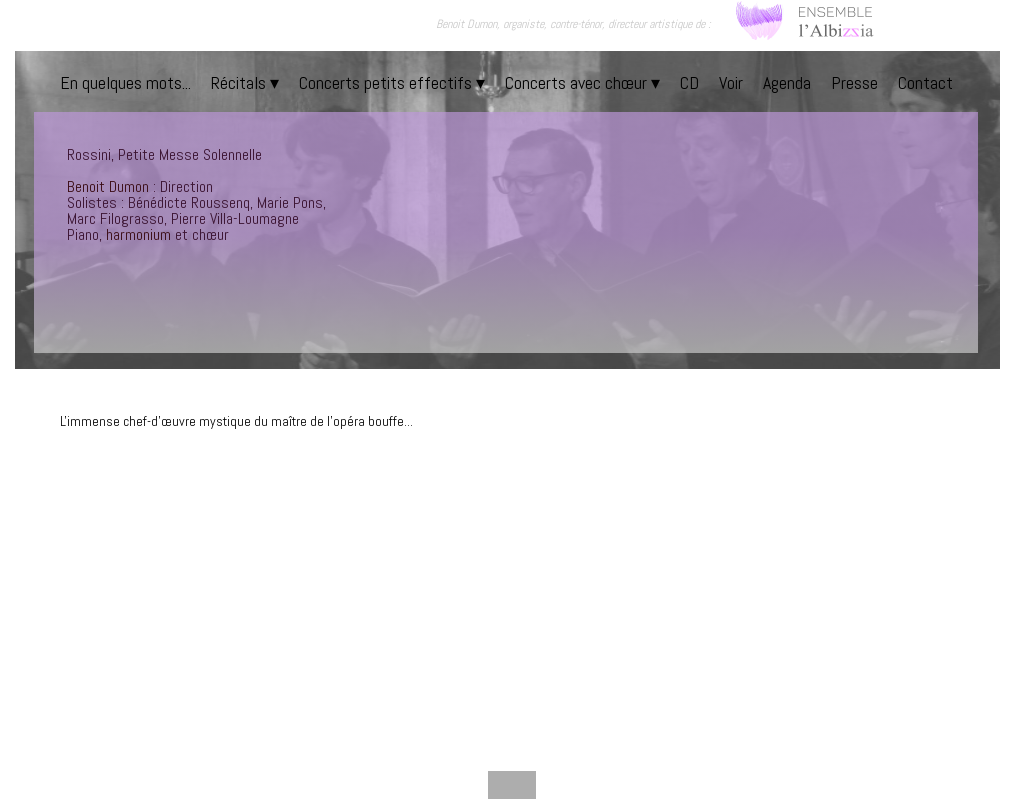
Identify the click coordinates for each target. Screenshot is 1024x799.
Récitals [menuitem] (245, 82)
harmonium (138, 234)
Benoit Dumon (108, 186)
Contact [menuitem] (925, 82)
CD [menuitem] (689, 82)
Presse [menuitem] (854, 82)
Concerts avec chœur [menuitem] (582, 82)
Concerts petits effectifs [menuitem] (392, 82)
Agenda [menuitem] (787, 82)
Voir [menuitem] (731, 82)
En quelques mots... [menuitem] (125, 82)
